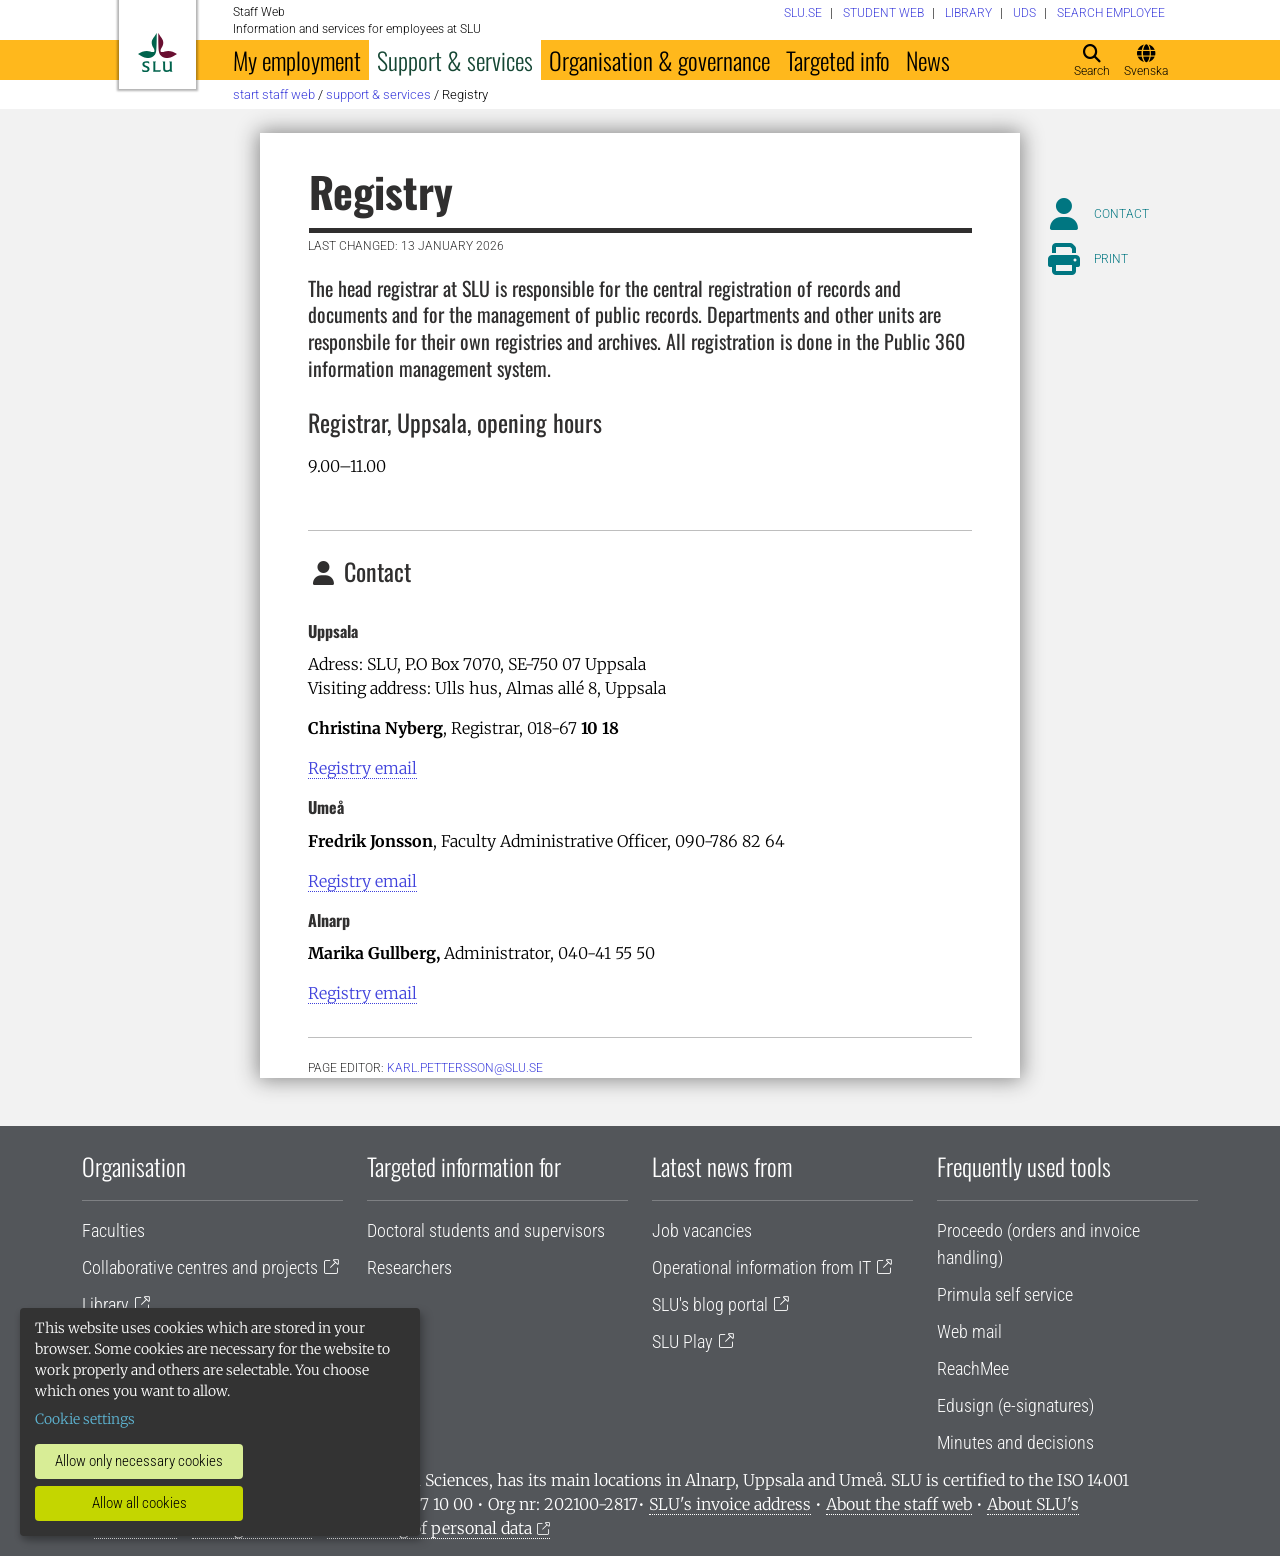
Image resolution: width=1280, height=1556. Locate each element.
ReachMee (973, 1368)
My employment (297, 60)
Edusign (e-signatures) (1015, 1405)
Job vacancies (702, 1230)
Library (105, 1304)
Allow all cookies (139, 1503)
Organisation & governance (659, 60)
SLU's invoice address (730, 1504)
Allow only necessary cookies (139, 1461)
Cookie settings (85, 1419)
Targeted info (838, 60)
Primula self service (1005, 1294)
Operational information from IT (761, 1267)
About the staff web (899, 1504)
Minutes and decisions (1015, 1442)
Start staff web (274, 94)
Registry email (362, 768)
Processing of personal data (429, 1528)
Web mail (969, 1331)
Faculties (113, 1230)
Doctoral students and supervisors (486, 1230)
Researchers (409, 1267)
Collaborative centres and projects (200, 1267)
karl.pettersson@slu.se (465, 1068)
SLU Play (682, 1341)
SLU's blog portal (710, 1304)
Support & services (455, 60)
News (928, 60)
